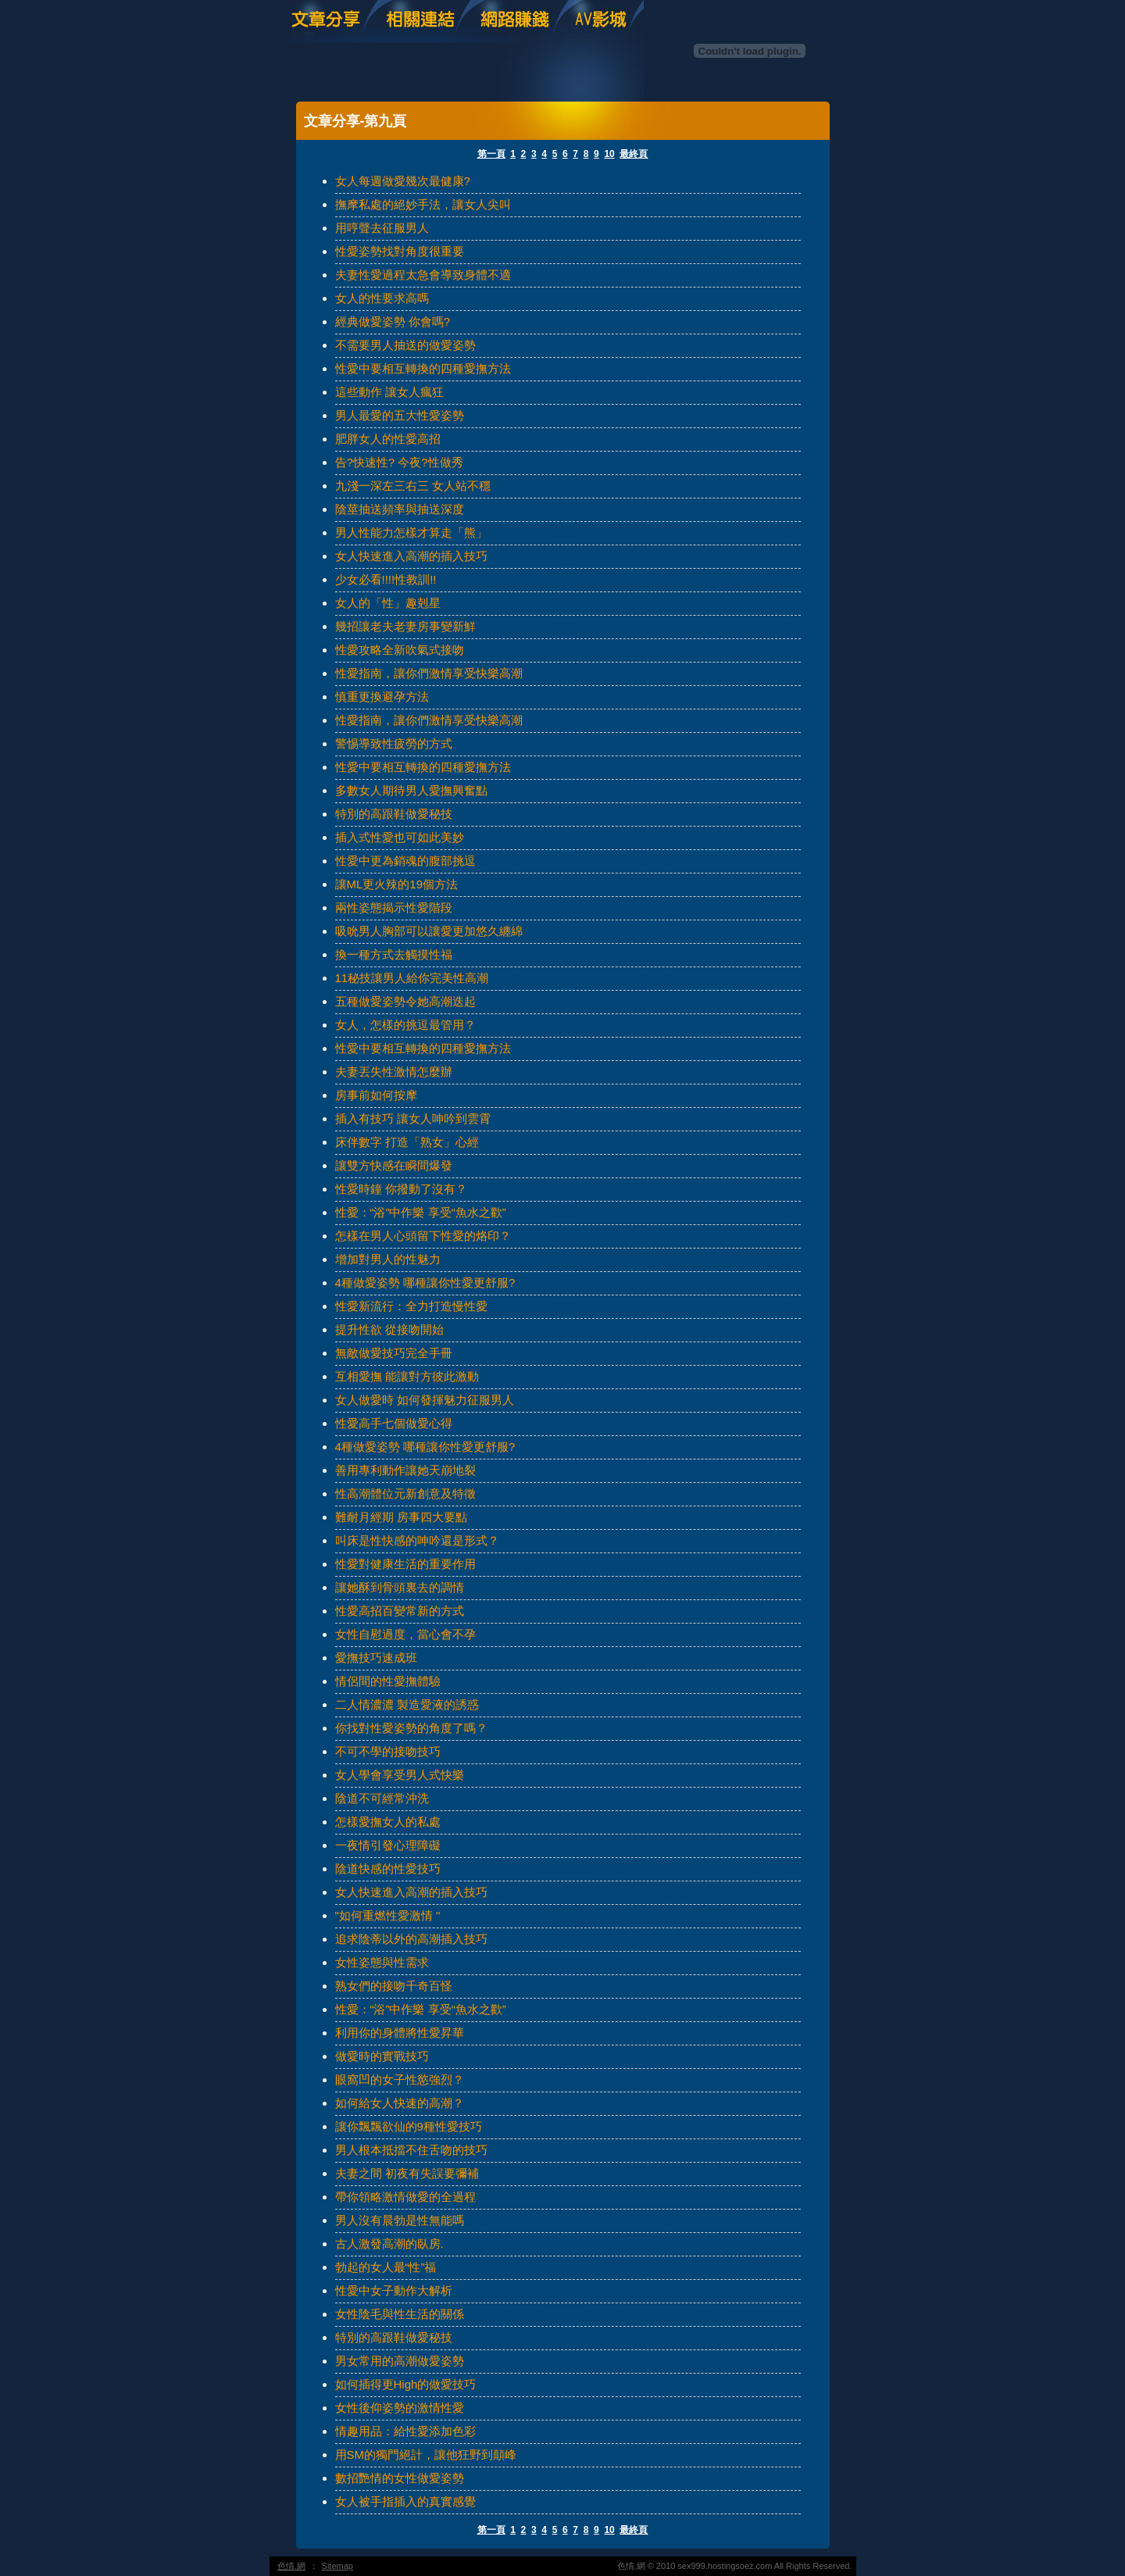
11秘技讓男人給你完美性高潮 (412, 977)
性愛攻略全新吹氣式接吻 (399, 649)
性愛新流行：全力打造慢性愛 (411, 1306)
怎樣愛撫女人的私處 (388, 1821)
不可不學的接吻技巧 (388, 1751)
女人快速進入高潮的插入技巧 (411, 556)
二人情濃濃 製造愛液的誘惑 (407, 1704)
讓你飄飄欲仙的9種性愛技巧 (408, 2126)
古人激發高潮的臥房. (389, 2243)
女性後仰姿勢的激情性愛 (399, 2407)
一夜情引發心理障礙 (388, 1845)
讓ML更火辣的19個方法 (397, 884)
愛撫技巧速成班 (376, 1657)
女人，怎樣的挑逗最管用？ (405, 1024)
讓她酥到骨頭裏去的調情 (399, 1587)
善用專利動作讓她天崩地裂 (405, 1470)
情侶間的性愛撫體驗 (388, 1681)
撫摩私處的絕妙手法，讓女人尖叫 (423, 204)
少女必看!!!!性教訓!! (386, 579)
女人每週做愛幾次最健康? (402, 181)
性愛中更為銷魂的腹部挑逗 (405, 860)
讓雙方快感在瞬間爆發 (393, 1165)
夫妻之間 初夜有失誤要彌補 (407, 2173)
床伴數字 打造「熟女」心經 (407, 1142)
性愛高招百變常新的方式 (399, 1610)
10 (609, 153)
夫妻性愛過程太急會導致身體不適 (423, 274)
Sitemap (337, 2566)
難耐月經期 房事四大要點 (401, 1517)
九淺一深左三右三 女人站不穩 (413, 485)
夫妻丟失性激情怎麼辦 (393, 1071)
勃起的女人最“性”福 (386, 2267)
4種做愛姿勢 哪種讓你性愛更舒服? (425, 1282)
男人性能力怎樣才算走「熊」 (411, 532)
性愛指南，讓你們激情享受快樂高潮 (429, 673)
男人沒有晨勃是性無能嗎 (399, 2220)
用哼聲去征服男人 (382, 227)
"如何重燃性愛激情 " (388, 1915)
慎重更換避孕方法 (382, 696)
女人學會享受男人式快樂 (399, 1774)
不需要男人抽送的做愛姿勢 (405, 345)
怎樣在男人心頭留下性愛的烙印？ (423, 1235)
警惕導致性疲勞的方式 (393, 743)
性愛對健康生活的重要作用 (405, 1563)
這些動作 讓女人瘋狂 (389, 391)
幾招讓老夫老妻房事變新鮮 (405, 626)
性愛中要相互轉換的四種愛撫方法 (423, 368)
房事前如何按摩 (376, 1095)
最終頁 (634, 153)
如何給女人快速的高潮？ (399, 2103)
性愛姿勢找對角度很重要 (399, 251)
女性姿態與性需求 (382, 1962)
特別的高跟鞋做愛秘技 (393, 813)
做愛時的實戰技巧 (382, 2056)
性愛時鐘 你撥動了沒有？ (401, 1188)
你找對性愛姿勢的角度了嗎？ (411, 1728)
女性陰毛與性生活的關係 (399, 2314)
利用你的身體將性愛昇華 (399, 2032)
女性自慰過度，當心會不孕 (405, 1634)
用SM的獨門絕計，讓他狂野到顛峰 (426, 2454)
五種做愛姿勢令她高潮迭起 (405, 1001)
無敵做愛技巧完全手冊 (393, 1352)
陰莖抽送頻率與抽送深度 (399, 509)
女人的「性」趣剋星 (388, 602)
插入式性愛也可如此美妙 (399, 837)
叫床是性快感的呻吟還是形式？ (417, 1540)
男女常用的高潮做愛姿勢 (399, 2360)
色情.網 (291, 2566)
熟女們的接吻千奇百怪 (393, 1985)
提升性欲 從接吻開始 (389, 1329)
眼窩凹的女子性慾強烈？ (399, 2079)
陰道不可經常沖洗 (382, 1798)
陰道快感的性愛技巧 (388, 1868)
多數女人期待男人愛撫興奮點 (411, 790)
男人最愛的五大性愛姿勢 (399, 415)
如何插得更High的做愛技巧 (406, 2384)
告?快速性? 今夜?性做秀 (399, 462)
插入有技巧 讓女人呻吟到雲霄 (413, 1118)
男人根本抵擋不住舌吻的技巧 (411, 2149)
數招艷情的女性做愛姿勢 (399, 2478)
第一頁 (491, 153)
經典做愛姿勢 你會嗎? (393, 321)
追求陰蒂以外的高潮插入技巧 (411, 1938)
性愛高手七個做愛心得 (393, 1423)
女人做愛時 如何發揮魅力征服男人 (424, 1399)
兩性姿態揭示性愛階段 (393, 907)
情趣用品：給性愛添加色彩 (405, 2431)
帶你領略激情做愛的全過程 (405, 2196)
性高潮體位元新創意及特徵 (405, 1493)
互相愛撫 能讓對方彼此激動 (407, 1376)
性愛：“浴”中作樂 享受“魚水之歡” (420, 1212)
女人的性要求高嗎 (382, 298)
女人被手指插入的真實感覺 (405, 2501)
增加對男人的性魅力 (388, 1259)
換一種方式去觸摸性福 (393, 954)
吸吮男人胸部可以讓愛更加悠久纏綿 (429, 931)
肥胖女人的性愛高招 (388, 438)
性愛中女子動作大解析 (393, 2290)
